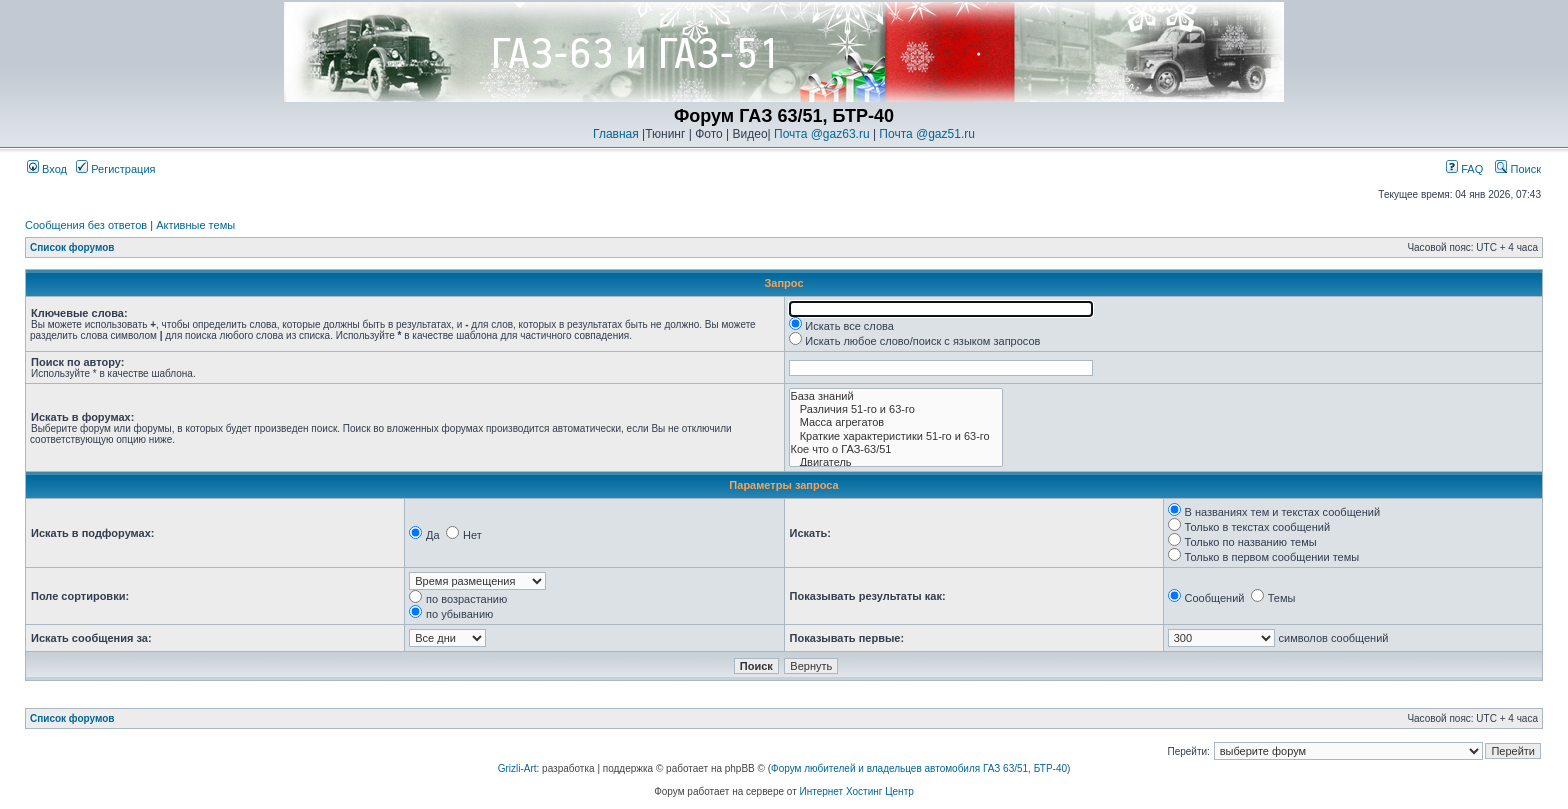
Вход (47, 169)
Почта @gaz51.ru (927, 134)
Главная (616, 134)
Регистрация (115, 169)
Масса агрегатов (896, 422)
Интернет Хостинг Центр (857, 791)
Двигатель (896, 462)
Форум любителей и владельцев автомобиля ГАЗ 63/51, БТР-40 (919, 768)
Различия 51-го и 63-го (896, 409)
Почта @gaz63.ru (822, 134)
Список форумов (72, 247)
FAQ (1464, 169)
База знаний (896, 396)
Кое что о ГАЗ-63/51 (896, 449)
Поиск (1518, 169)
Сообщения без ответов (86, 225)
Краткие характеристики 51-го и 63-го (896, 436)
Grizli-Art (517, 768)
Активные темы (195, 225)
